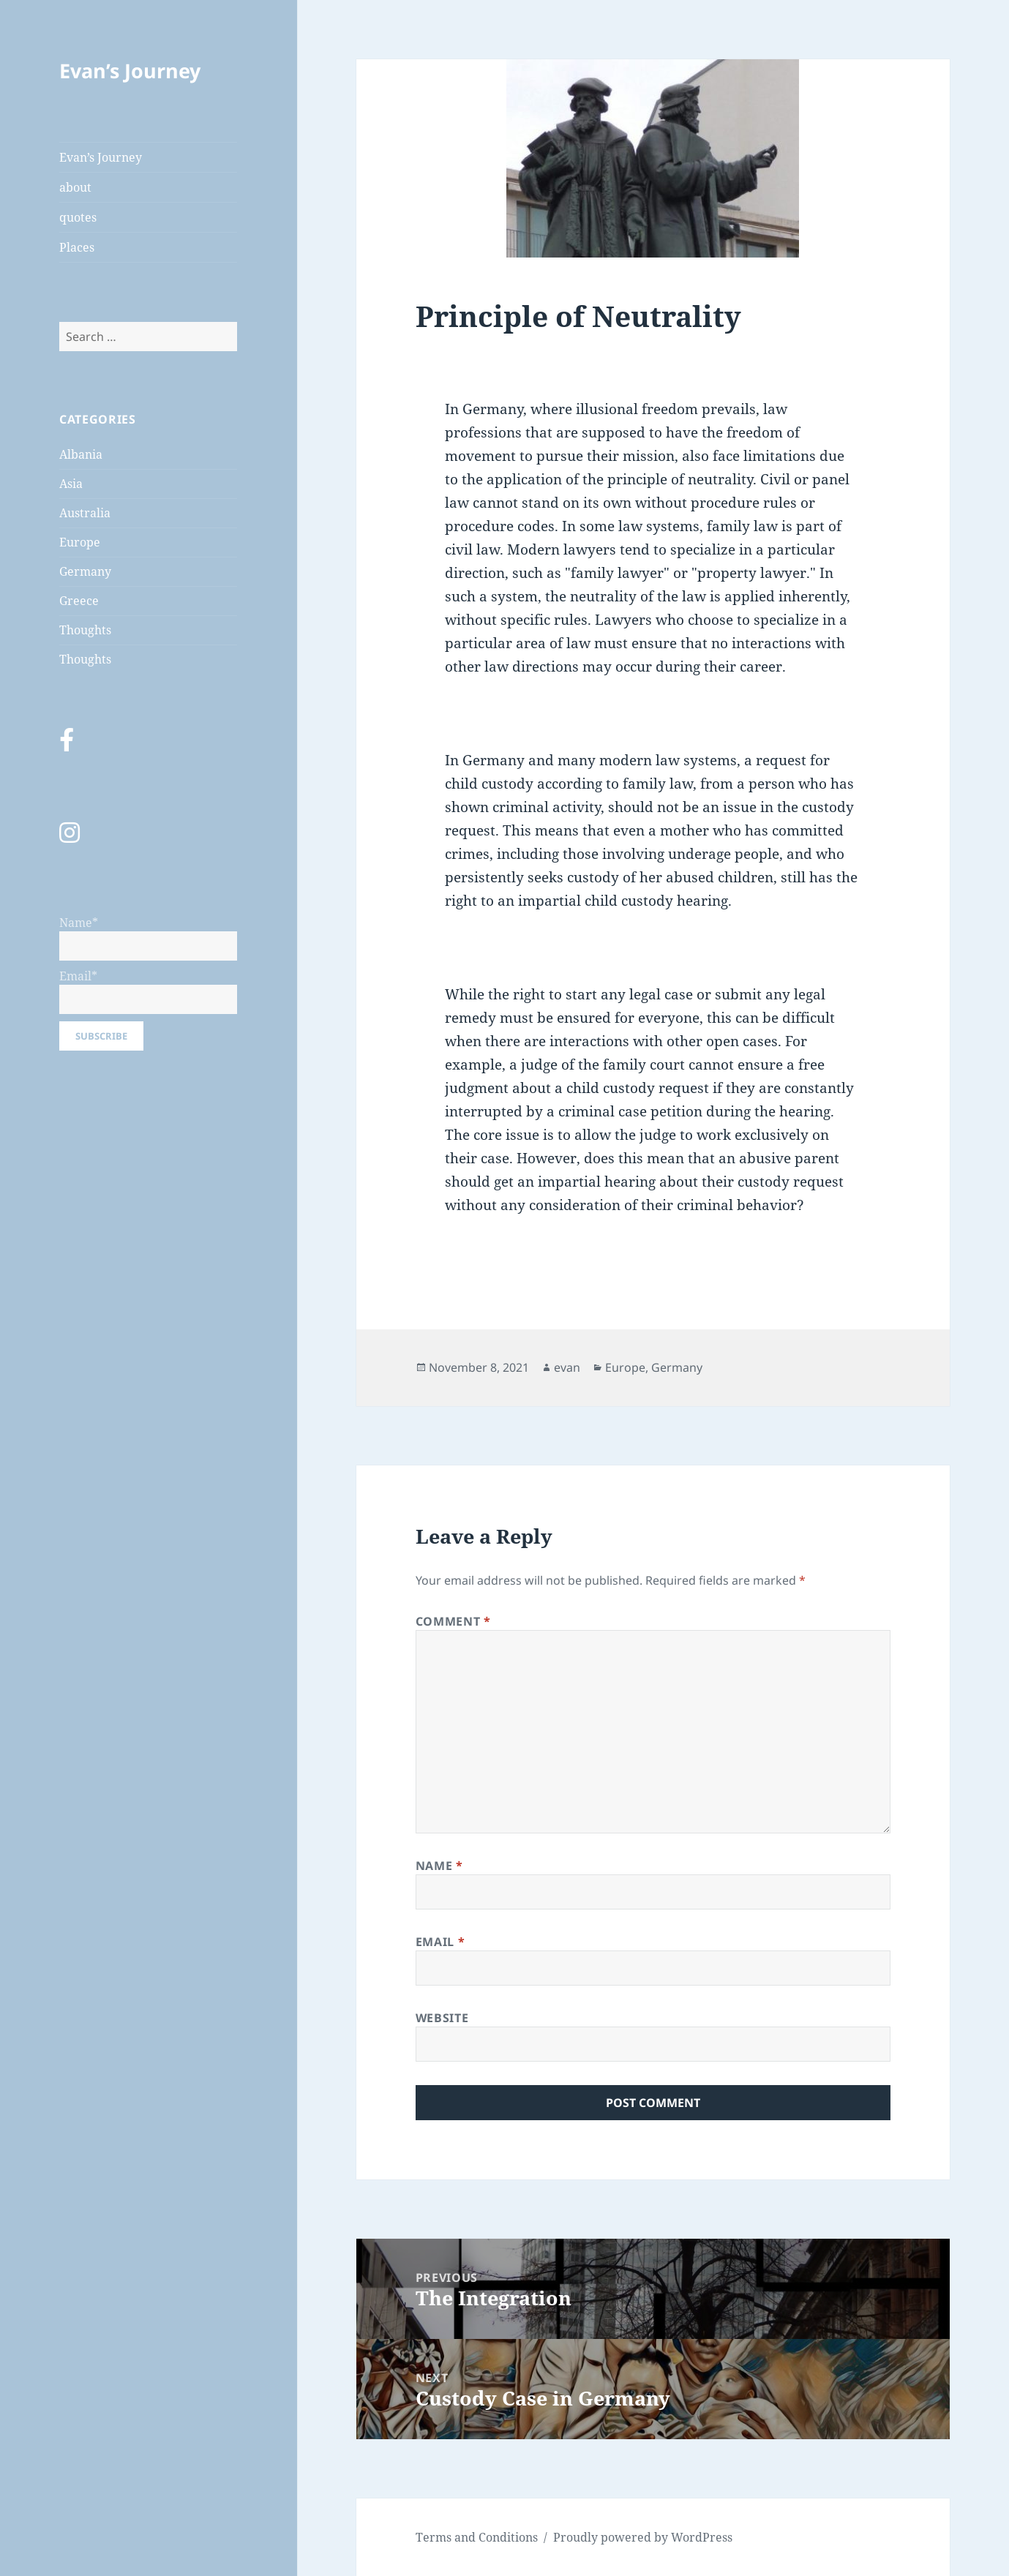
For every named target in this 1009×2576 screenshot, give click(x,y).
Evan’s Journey (129, 70)
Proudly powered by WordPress (642, 2537)
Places (76, 247)
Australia (84, 513)
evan (567, 1367)
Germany (85, 571)
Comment (453, 1621)
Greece (79, 601)
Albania (80, 454)
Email (440, 1942)
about (75, 187)
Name (439, 1866)
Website (442, 2018)
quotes (78, 217)
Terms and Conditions (477, 2537)
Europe (79, 542)
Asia (71, 484)
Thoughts (85, 630)
